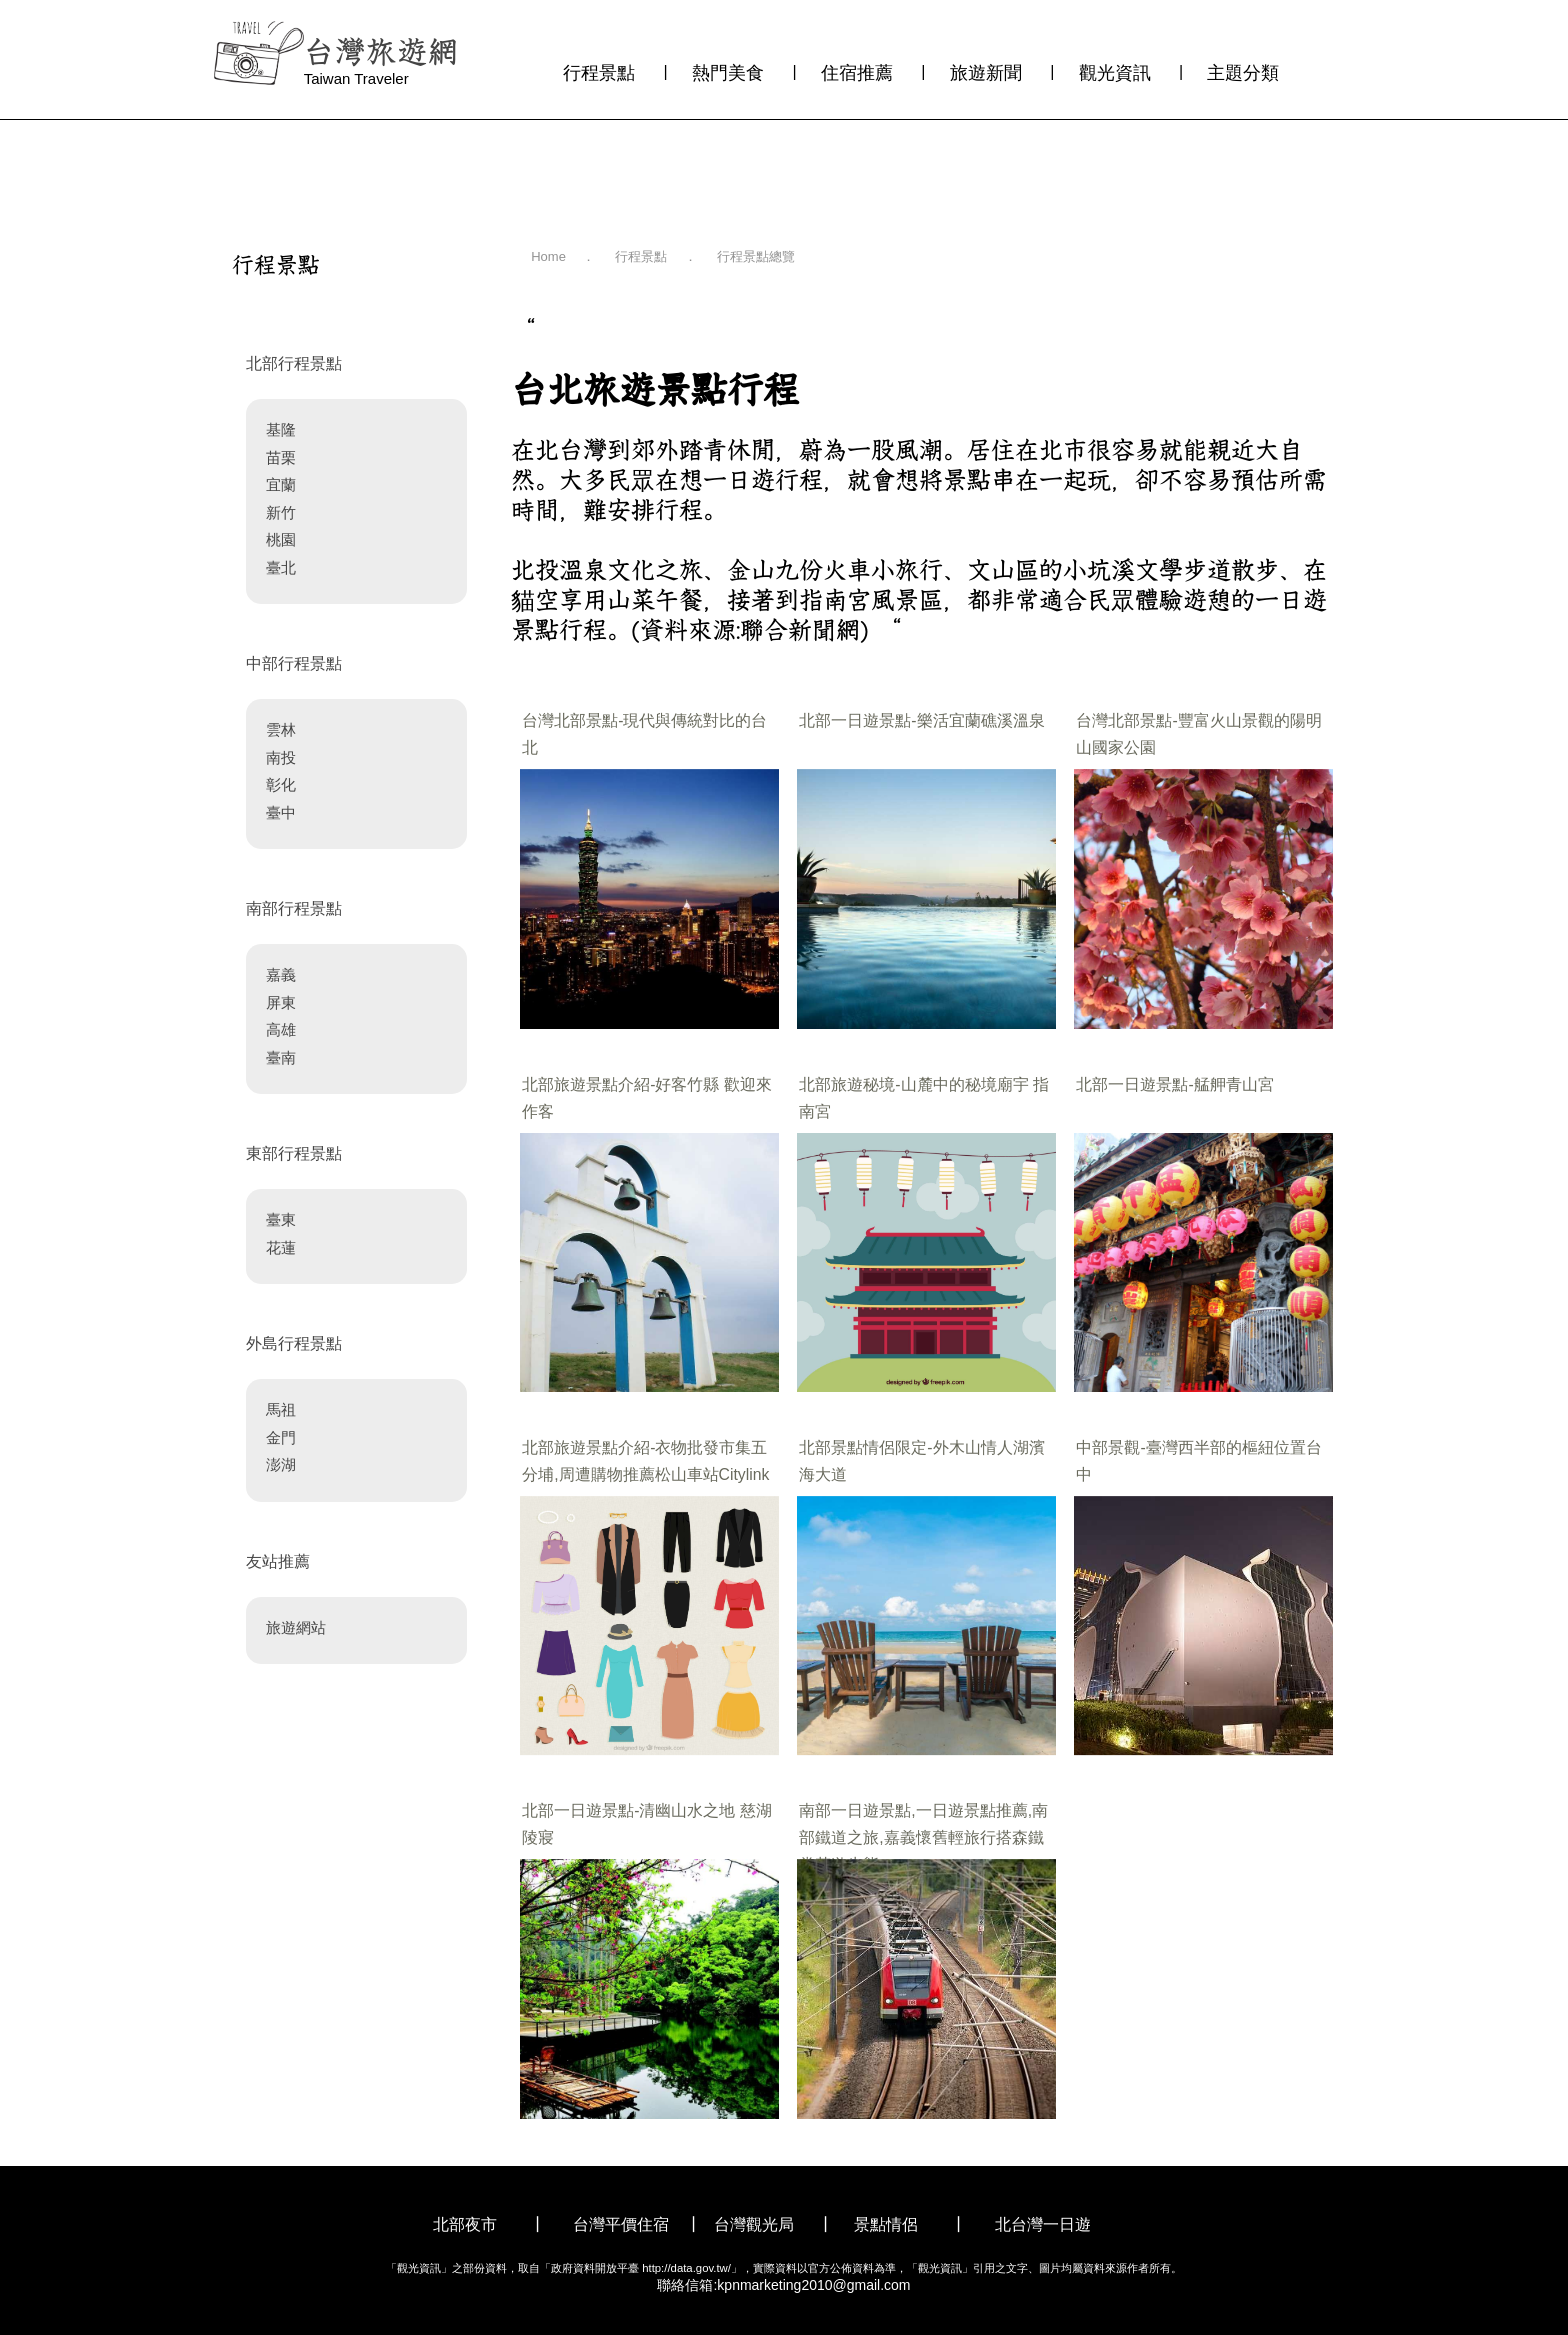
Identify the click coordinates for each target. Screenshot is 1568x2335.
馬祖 (281, 1409)
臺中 (281, 812)
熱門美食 (728, 73)
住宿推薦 (857, 73)
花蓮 (281, 1247)
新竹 (281, 512)
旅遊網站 (296, 1627)
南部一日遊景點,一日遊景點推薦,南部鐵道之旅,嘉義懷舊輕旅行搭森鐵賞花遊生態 (923, 1837)
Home (548, 256)
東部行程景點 (294, 1153)
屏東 (281, 1002)
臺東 (281, 1219)
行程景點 (599, 73)
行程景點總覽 (756, 256)
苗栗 (281, 457)
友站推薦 (278, 1561)
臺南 (281, 1057)
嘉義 (281, 974)
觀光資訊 (1115, 73)
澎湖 (281, 1464)
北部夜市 (465, 2224)
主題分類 (1243, 73)
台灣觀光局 (754, 2224)
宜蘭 (281, 484)
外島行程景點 (294, 1343)
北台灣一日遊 (1043, 2224)
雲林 (281, 729)
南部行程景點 (294, 908)
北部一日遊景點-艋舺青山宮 (1174, 1084)
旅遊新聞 (986, 73)
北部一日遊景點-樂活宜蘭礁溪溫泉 (921, 720)
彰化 (281, 784)
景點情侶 (886, 2224)
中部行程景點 (294, 663)
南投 (281, 757)
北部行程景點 (294, 363)
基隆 (281, 429)
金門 (281, 1437)
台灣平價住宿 (621, 2224)
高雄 (281, 1029)
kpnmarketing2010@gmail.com (813, 2285)
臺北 (281, 567)
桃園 (281, 539)
